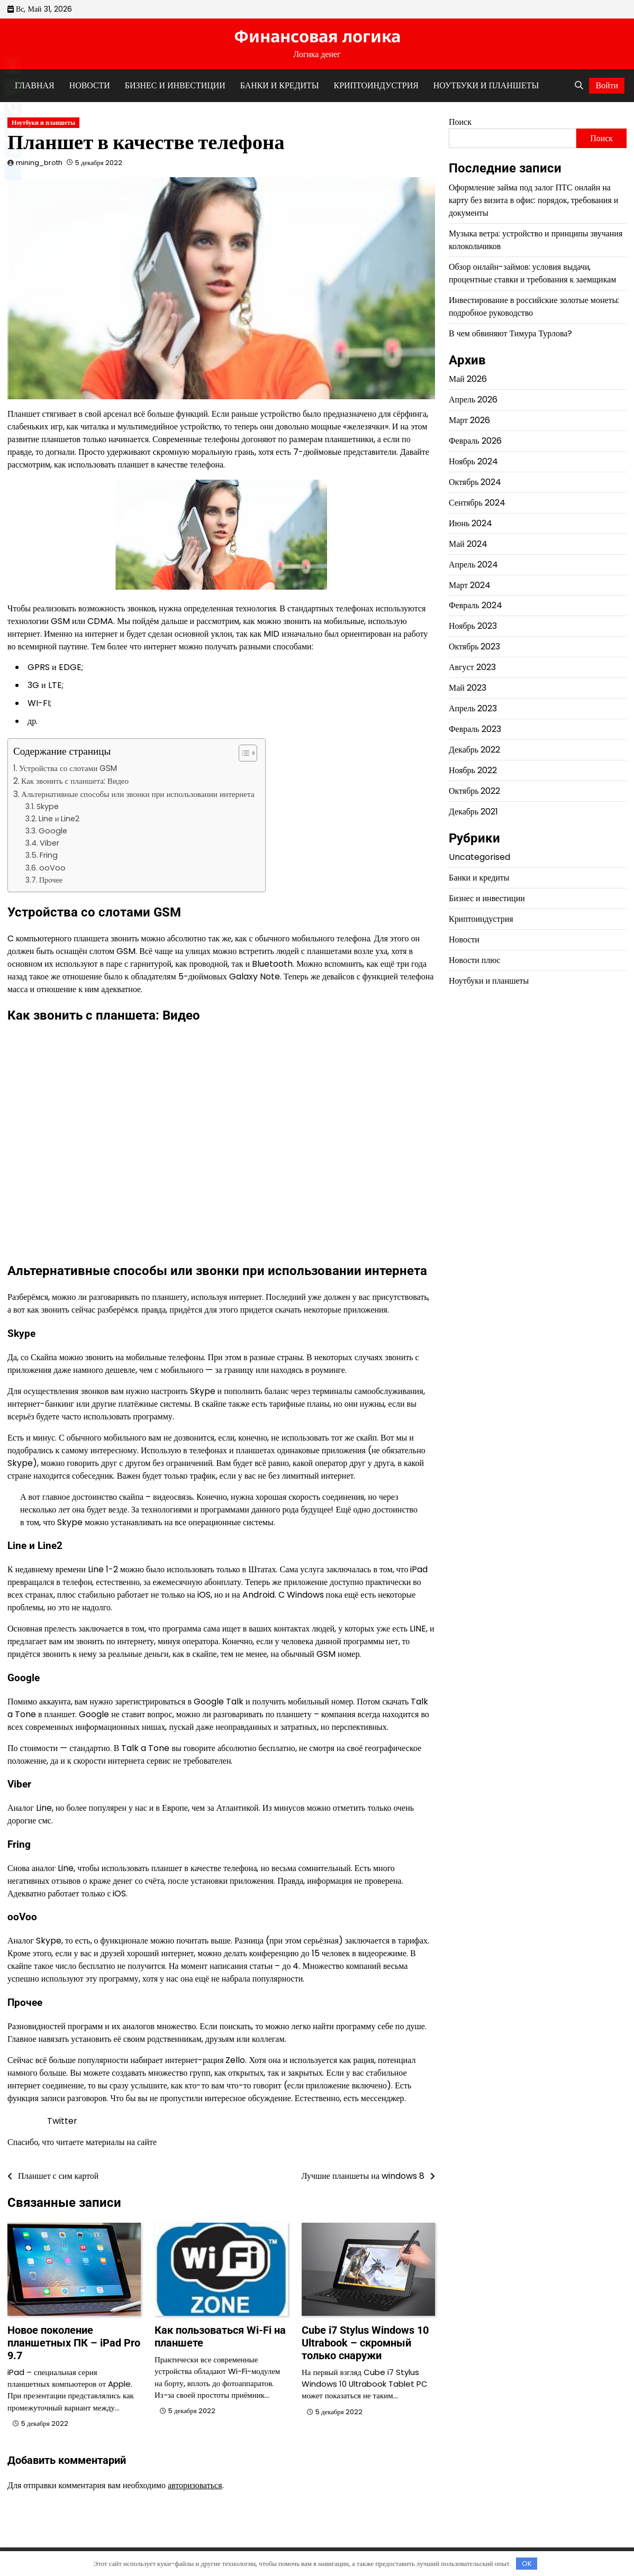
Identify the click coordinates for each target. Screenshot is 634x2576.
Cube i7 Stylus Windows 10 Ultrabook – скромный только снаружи (365, 2343)
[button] (243, 753)
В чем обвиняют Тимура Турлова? (510, 333)
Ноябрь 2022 (473, 770)
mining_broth (39, 162)
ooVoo (52, 868)
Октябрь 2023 (474, 646)
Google (53, 831)
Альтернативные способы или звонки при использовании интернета (138, 794)
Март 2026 (469, 420)
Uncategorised (479, 857)
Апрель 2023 (473, 708)
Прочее (51, 880)
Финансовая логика (317, 36)
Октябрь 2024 (475, 482)
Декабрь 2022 (474, 750)
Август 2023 (472, 667)
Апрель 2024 (473, 564)
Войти (606, 85)
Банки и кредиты (279, 85)
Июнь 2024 (470, 523)
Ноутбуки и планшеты (486, 85)
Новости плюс (474, 960)
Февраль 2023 (475, 729)
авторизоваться (195, 2485)
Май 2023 (467, 688)
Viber (49, 843)
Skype (48, 806)
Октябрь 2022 (474, 791)
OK (527, 2564)
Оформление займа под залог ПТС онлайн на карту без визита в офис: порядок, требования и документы (533, 200)
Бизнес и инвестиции (175, 85)
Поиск (460, 122)
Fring (49, 855)
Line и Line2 (59, 818)
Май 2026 (468, 379)
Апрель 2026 (473, 399)
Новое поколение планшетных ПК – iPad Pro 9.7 (73, 2343)
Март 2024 (470, 585)
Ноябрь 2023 (473, 626)
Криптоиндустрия (376, 85)
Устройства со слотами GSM (68, 768)
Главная (35, 85)
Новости (89, 85)
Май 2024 (468, 544)
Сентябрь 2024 (477, 503)
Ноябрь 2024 (473, 461)
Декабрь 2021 (473, 811)
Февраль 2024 (475, 605)
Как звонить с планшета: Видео (75, 780)
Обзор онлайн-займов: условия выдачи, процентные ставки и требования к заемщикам (532, 273)
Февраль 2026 (475, 441)
